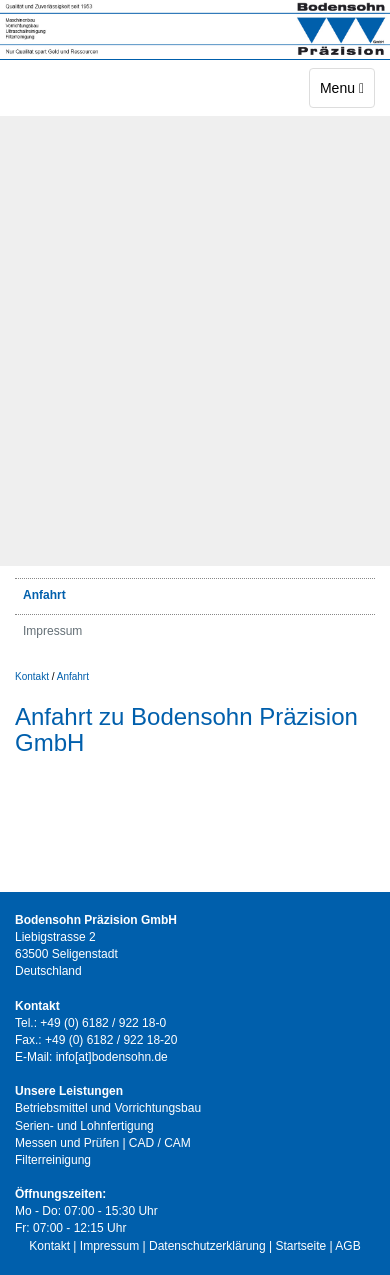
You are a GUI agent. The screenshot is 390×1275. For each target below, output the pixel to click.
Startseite (301, 1246)
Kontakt (32, 676)
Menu (347, 86)
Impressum (52, 631)
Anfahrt (44, 595)
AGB (347, 1246)
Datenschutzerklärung (207, 1246)
